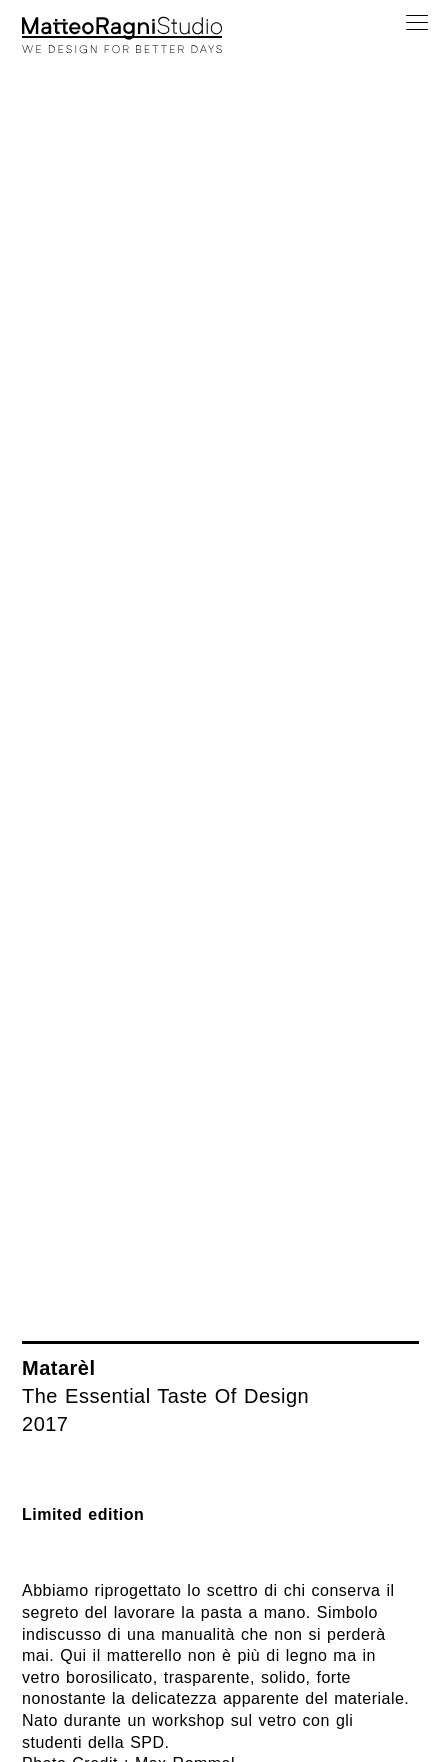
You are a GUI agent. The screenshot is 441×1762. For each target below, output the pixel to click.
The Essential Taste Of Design (165, 1396)
